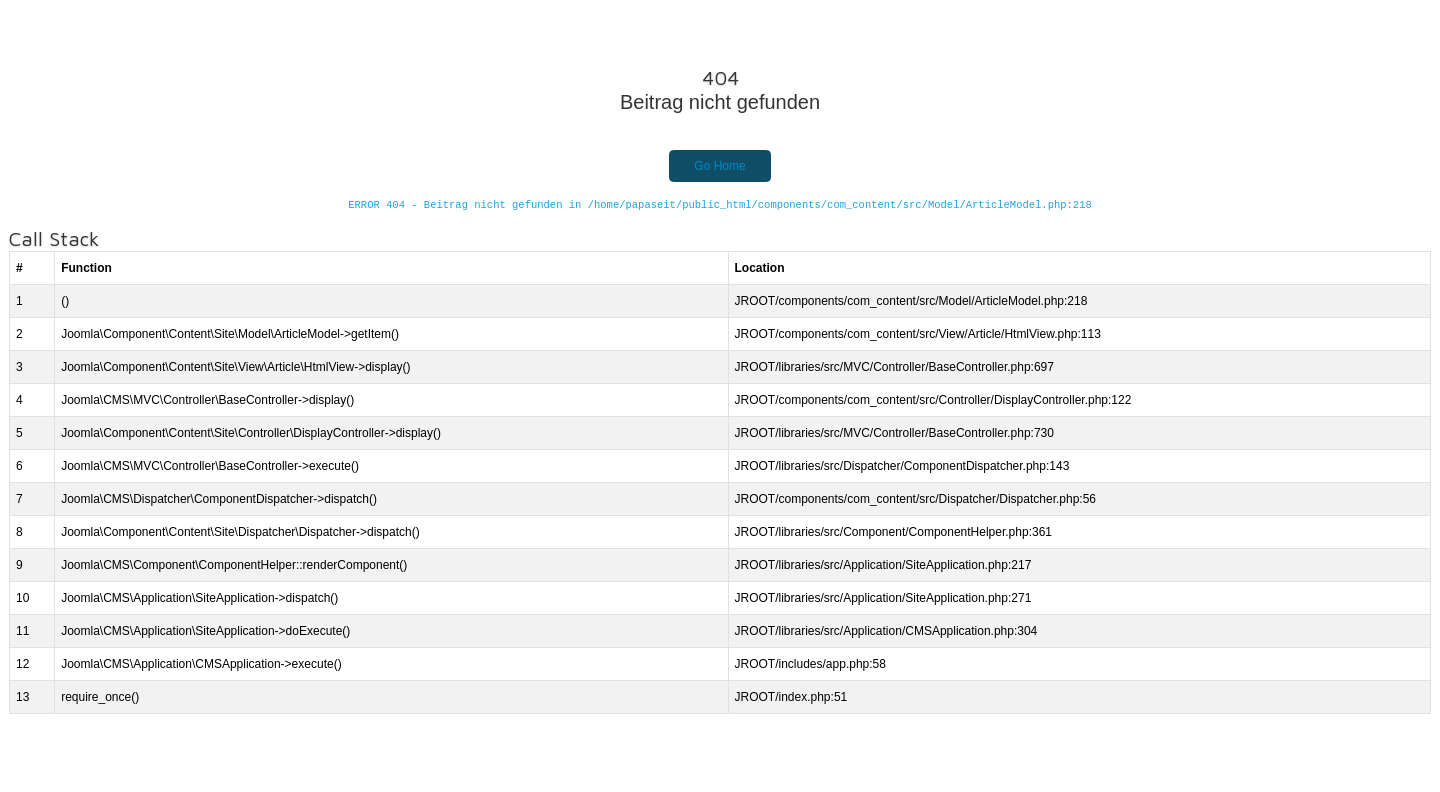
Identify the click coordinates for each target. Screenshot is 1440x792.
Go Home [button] (719, 166)
